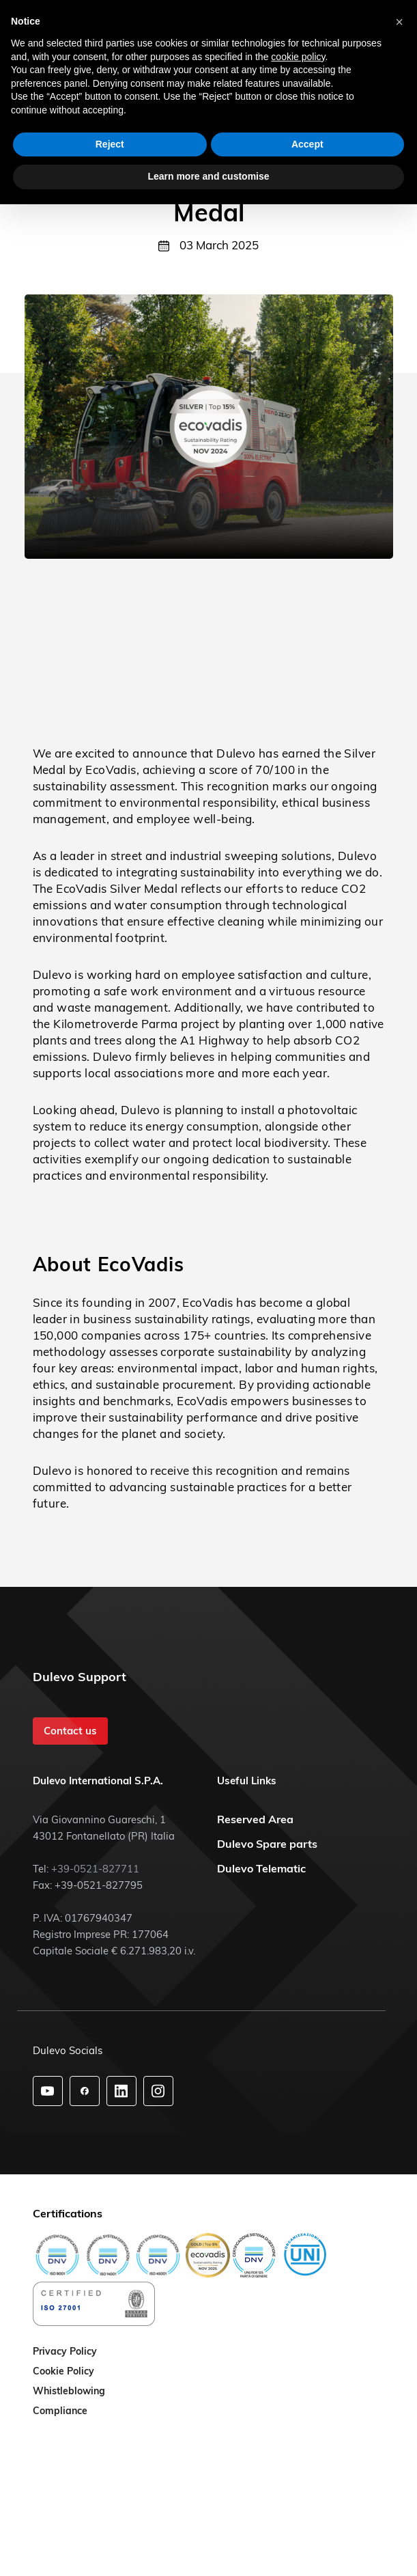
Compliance (60, 2411)
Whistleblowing (69, 2391)
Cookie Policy (63, 2371)
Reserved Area (255, 1819)
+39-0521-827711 (95, 1868)
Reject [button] (110, 144)
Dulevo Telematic (261, 1868)
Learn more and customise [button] (208, 176)
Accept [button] (307, 144)
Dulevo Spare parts (267, 1844)
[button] (399, 22)
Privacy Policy (65, 2351)
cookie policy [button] (298, 56)
